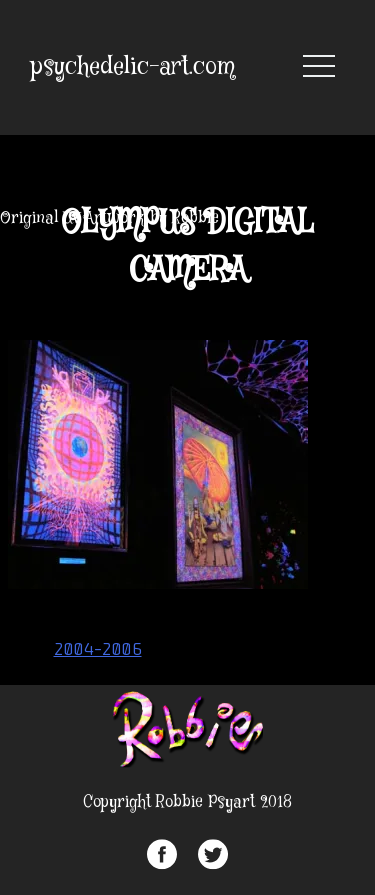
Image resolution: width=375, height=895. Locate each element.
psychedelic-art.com (133, 67)
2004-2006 (98, 649)
